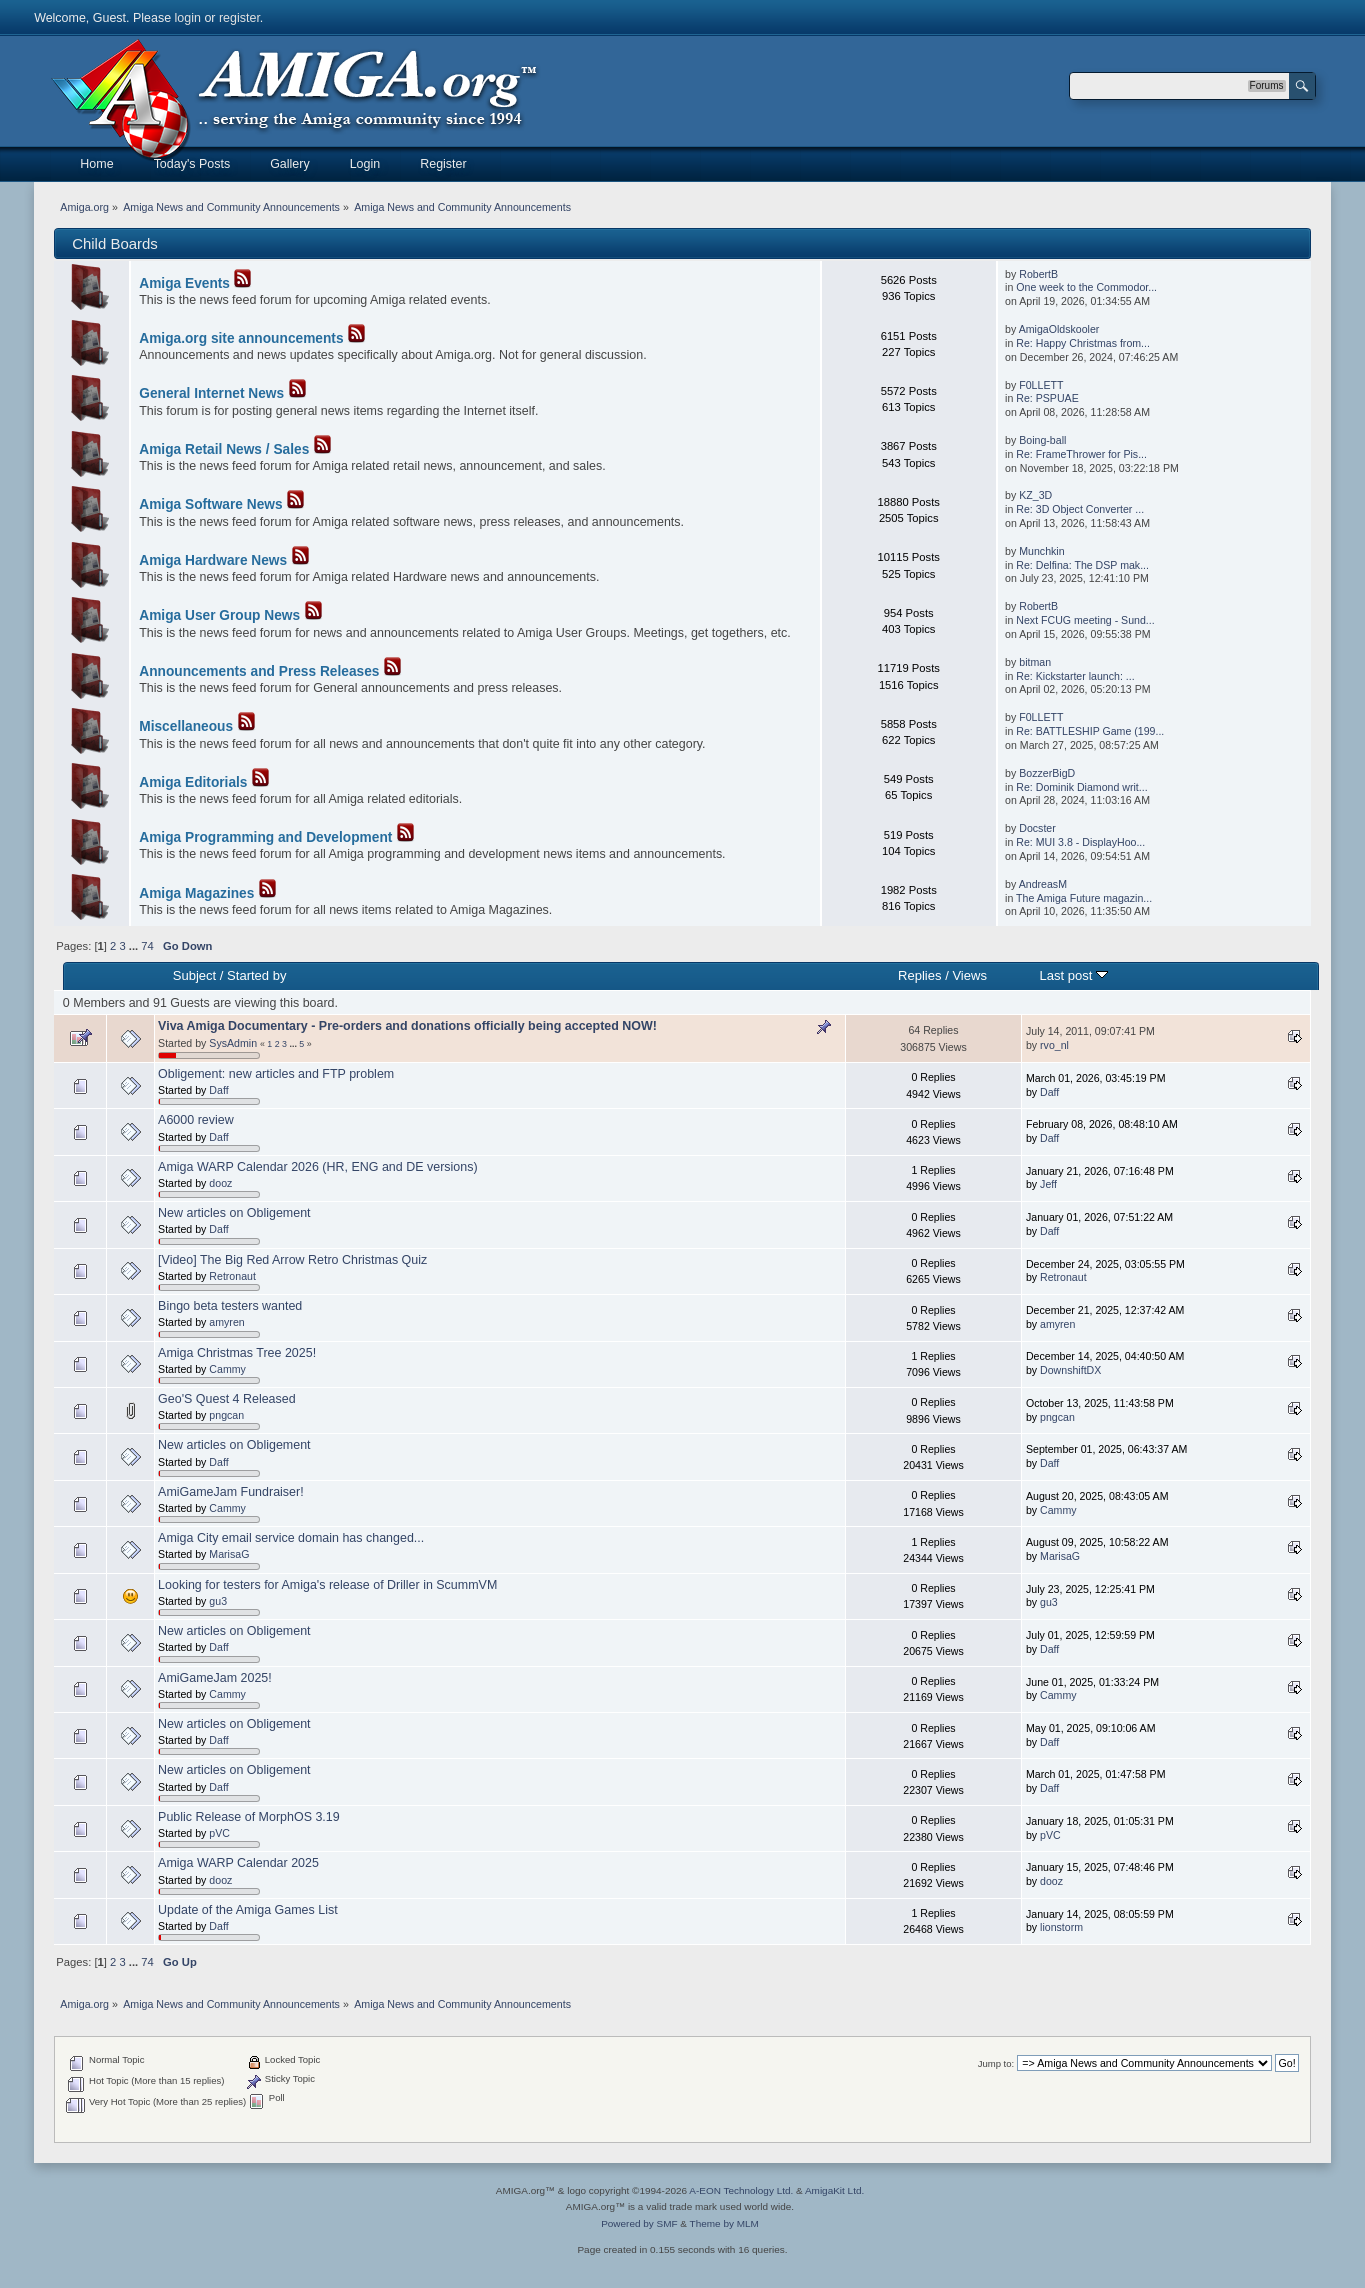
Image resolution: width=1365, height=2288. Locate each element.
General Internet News (211, 393)
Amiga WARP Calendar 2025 (238, 1863)
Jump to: (996, 2063)
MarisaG (229, 1554)
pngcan (226, 1415)
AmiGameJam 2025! (215, 1678)
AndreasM (1043, 884)
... (135, 946)
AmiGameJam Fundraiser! (231, 1492)
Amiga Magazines (196, 893)
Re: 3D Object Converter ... (1080, 509)
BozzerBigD (1047, 773)
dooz (220, 1183)
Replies (919, 975)
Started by (256, 975)
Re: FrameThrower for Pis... (1081, 454)
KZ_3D (1035, 495)
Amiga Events (184, 283)
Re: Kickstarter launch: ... (1075, 676)
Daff (218, 1090)
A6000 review (196, 1120)
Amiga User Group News (219, 615)
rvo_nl (1054, 1045)
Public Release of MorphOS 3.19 (249, 1817)
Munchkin (1041, 551)
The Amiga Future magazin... (1084, 898)
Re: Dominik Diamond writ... (1081, 787)
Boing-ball (1042, 440)
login (188, 18)
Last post (1074, 975)
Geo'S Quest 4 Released (227, 1399)
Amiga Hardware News (213, 560)
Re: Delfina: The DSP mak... (1082, 565)
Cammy (227, 1369)
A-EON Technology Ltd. (741, 2190)
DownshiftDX (1070, 1370)
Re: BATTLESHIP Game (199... (1090, 731)
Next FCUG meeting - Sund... (1085, 620)
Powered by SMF (639, 2223)
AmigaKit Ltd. (834, 2190)
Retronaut (232, 1276)
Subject (194, 975)
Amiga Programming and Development (265, 837)
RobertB (1038, 274)
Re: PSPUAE (1047, 398)
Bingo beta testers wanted (230, 1306)
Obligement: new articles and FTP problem (276, 1074)
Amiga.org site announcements (241, 338)
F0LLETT (1041, 385)
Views (969, 975)
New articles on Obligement (234, 1213)
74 (147, 946)
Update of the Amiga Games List (248, 1910)
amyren (226, 1322)
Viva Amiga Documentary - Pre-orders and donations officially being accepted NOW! (407, 1026)
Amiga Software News (210, 504)
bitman (1035, 662)
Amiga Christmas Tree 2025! (237, 1353)
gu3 (218, 1601)
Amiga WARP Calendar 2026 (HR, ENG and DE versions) (317, 1167)
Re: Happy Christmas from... (1083, 343)
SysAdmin (233, 1043)
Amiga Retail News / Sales (224, 449)
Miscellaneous (186, 726)
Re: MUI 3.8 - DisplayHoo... (1080, 842)
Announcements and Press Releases (259, 671)
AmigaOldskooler (1059, 329)
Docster (1037, 828)
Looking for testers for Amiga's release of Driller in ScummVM (327, 1585)
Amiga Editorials (193, 782)
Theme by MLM (724, 2223)
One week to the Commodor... (1086, 287)
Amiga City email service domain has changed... (291, 1538)
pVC (219, 1833)
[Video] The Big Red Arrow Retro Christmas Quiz (292, 1260)
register (239, 18)
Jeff (1048, 1184)
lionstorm (1061, 1927)
